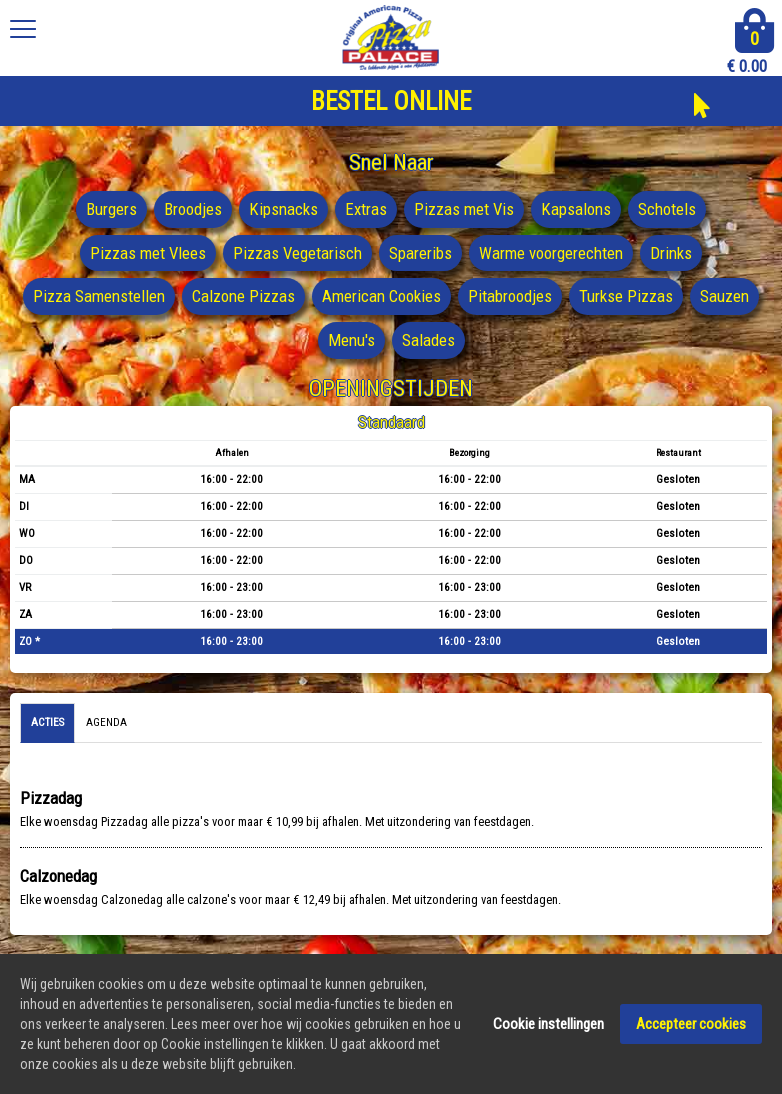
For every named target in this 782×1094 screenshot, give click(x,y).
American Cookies (381, 296)
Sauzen (724, 296)
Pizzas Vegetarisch (297, 253)
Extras (366, 209)
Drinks (671, 253)
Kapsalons (576, 209)
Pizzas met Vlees (148, 253)
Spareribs (420, 253)
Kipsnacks (283, 209)
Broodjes (193, 209)
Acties (47, 722)
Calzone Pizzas (243, 296)
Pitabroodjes (510, 296)
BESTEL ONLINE (391, 101)
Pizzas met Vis (464, 209)
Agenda (106, 722)
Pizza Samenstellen (99, 296)
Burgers (111, 209)
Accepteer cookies (691, 1025)
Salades (428, 340)
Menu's (351, 340)
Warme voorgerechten (551, 253)
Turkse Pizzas (626, 296)
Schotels (667, 209)
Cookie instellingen (548, 1025)
